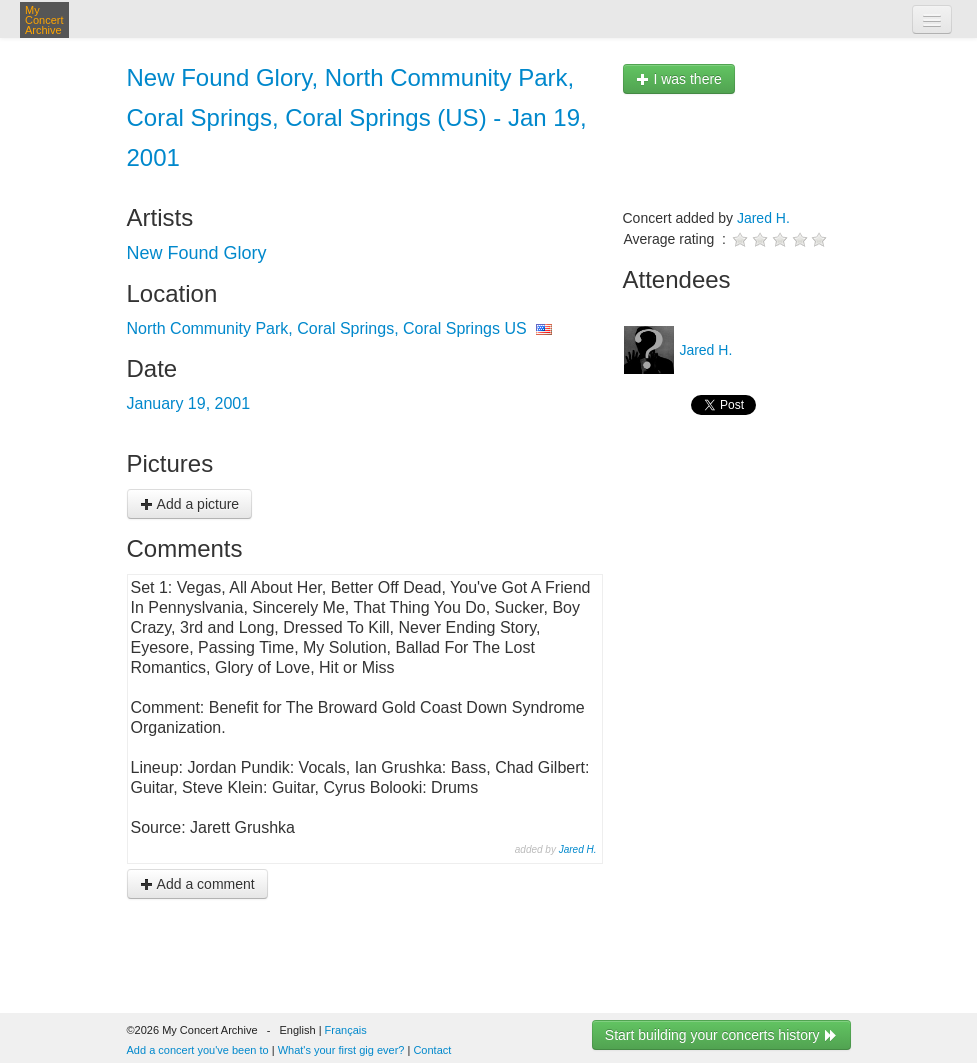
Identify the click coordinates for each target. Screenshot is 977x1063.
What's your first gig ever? (341, 1050)
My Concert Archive (44, 20)
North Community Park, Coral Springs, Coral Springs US (327, 328)
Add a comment (197, 884)
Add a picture (190, 504)
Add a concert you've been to (198, 1050)
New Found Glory (197, 253)
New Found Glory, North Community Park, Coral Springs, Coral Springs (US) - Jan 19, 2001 (357, 117)
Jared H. (578, 849)
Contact (432, 1050)
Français (346, 1030)
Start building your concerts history (721, 1035)
